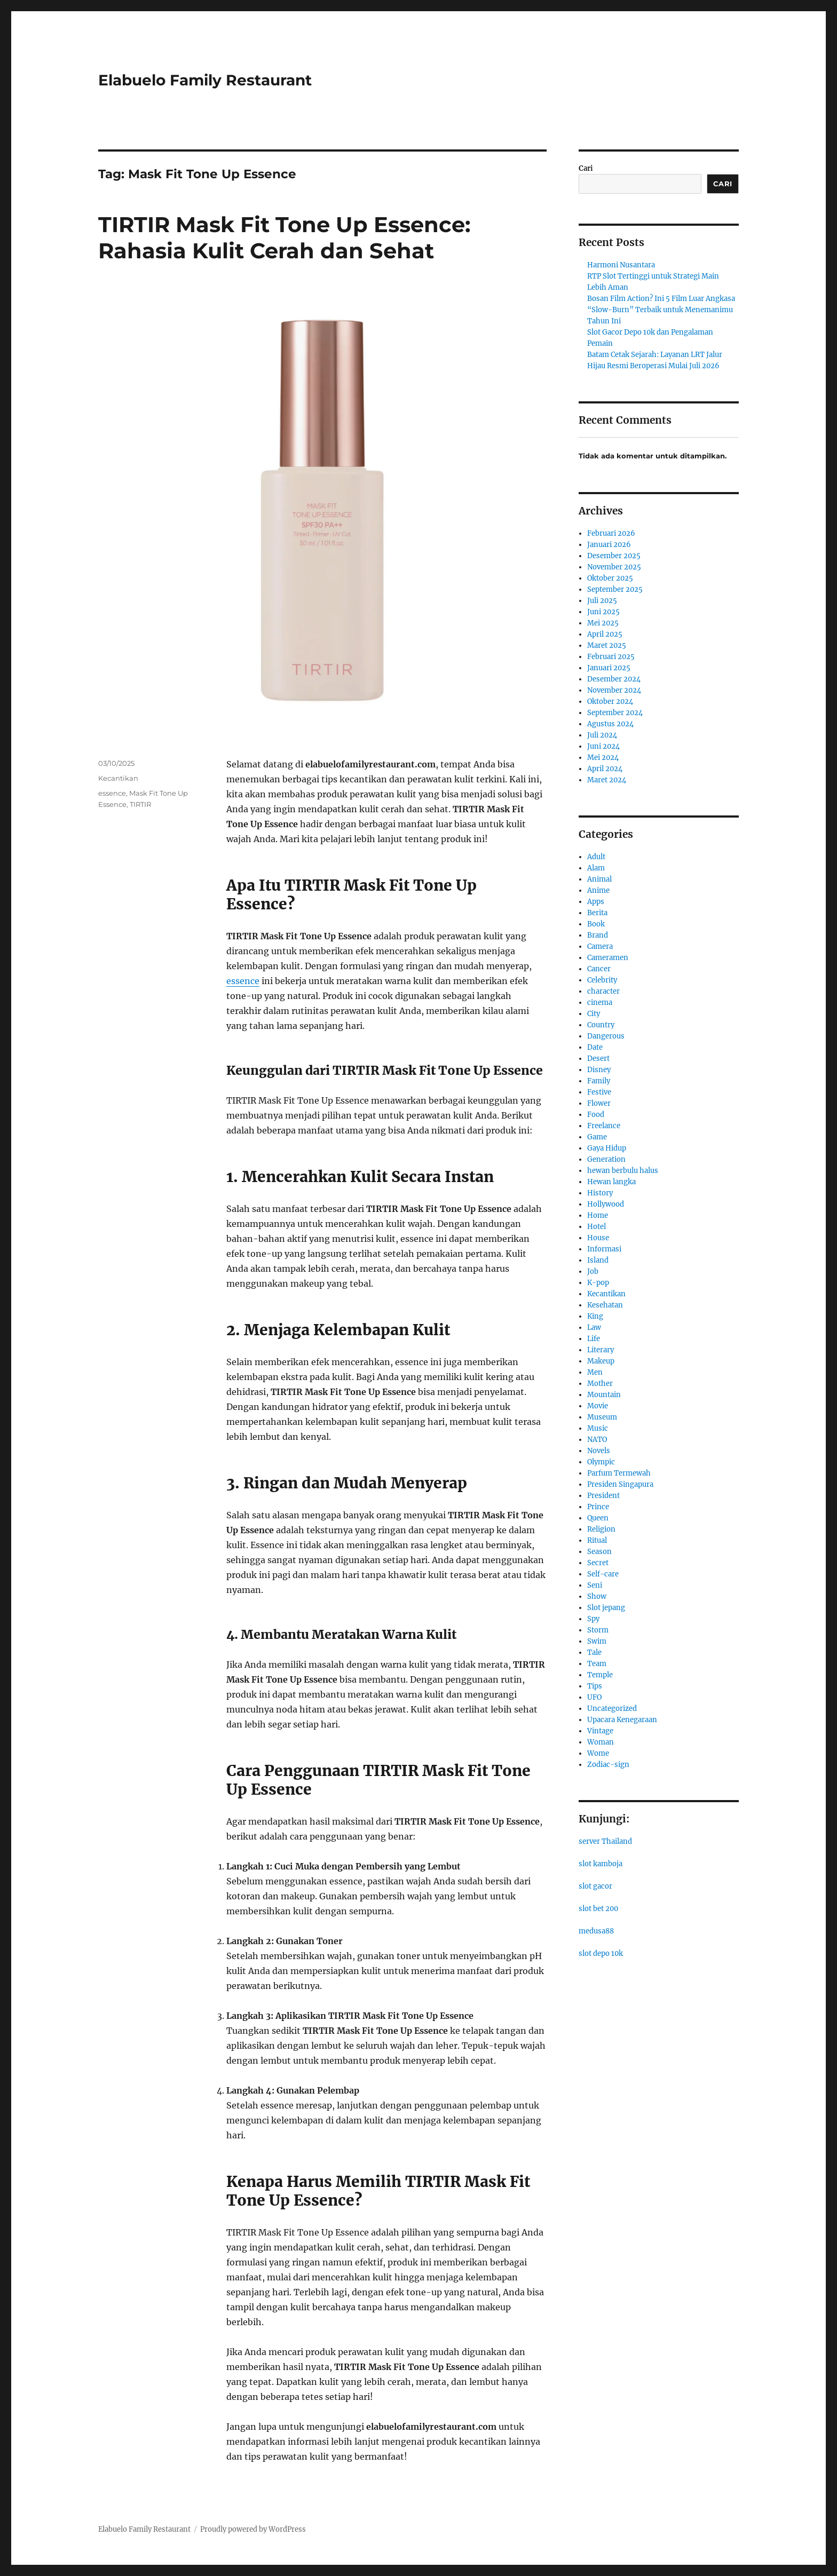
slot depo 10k (601, 1953)
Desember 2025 (614, 555)
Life (593, 1338)
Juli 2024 (602, 735)
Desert (598, 1058)
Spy (593, 1618)
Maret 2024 (606, 779)
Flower (599, 1103)
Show (596, 1596)
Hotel (596, 1226)
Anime (598, 890)
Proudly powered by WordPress (253, 2529)
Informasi (604, 1249)
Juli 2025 (602, 600)
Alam (596, 868)
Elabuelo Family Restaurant (205, 80)
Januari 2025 (608, 667)
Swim (596, 1641)
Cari (586, 168)
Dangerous (606, 1036)
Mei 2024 (603, 757)
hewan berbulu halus (622, 1170)
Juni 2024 (603, 746)
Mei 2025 (603, 623)
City (593, 1013)
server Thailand (605, 1841)
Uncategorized (612, 1708)
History (600, 1193)
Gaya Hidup (606, 1148)
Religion (601, 1529)
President (603, 1495)
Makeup (600, 1361)
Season (599, 1551)
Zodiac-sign (608, 1764)
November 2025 (614, 567)
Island (598, 1260)
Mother (600, 1383)
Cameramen (607, 957)
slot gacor (595, 1886)
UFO (594, 1697)
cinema (599, 1002)
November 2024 (614, 690)
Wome (598, 1753)
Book (596, 924)
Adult (596, 856)
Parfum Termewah (619, 1473)
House (598, 1237)
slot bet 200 (598, 1908)
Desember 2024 (614, 679)
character (603, 991)
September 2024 (615, 712)
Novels (598, 1450)
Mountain (604, 1394)
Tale (594, 1652)
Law (594, 1327)
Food (595, 1114)
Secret (598, 1562)
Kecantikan (118, 778)
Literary (600, 1349)
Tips (594, 1686)
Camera (600, 946)
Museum (602, 1417)
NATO (597, 1439)
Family (598, 1080)
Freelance (603, 1125)
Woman (600, 1742)
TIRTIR (140, 804)
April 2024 (604, 768)
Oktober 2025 (610, 578)
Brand (597, 935)
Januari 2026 (609, 544)
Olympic (601, 1462)
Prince (598, 1506)
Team (596, 1663)
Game (597, 1137)
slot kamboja (600, 1863)
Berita (597, 912)
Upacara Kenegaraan (622, 1719)
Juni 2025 (603, 611)
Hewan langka (611, 1181)
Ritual (597, 1540)
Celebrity (602, 980)
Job (592, 1271)
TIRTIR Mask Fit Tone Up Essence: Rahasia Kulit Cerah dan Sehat (284, 237)
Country (600, 1024)
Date (595, 1047)
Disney (599, 1069)
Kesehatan (605, 1305)
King (595, 1316)
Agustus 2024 (610, 723)
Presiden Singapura (620, 1484)
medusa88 (596, 1931)
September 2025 (615, 589)
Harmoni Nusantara (621, 265)
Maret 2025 (606, 645)
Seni (594, 1585)
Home (597, 1215)
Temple (600, 1674)
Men (595, 1372)
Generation (606, 1159)
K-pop (598, 1282)
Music (597, 1428)
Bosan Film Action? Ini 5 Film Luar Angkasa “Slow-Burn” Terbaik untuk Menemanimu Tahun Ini (661, 310)
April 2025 (604, 634)
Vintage (600, 1730)
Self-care (603, 1574)
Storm (598, 1630)
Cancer (599, 968)
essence (242, 981)
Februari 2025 (611, 656)
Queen (598, 1518)
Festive (599, 1092)
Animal (599, 879)
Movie (597, 1405)
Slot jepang (606, 1607)
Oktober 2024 (610, 701)
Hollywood (605, 1204)
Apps (595, 901)
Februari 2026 (611, 533)
